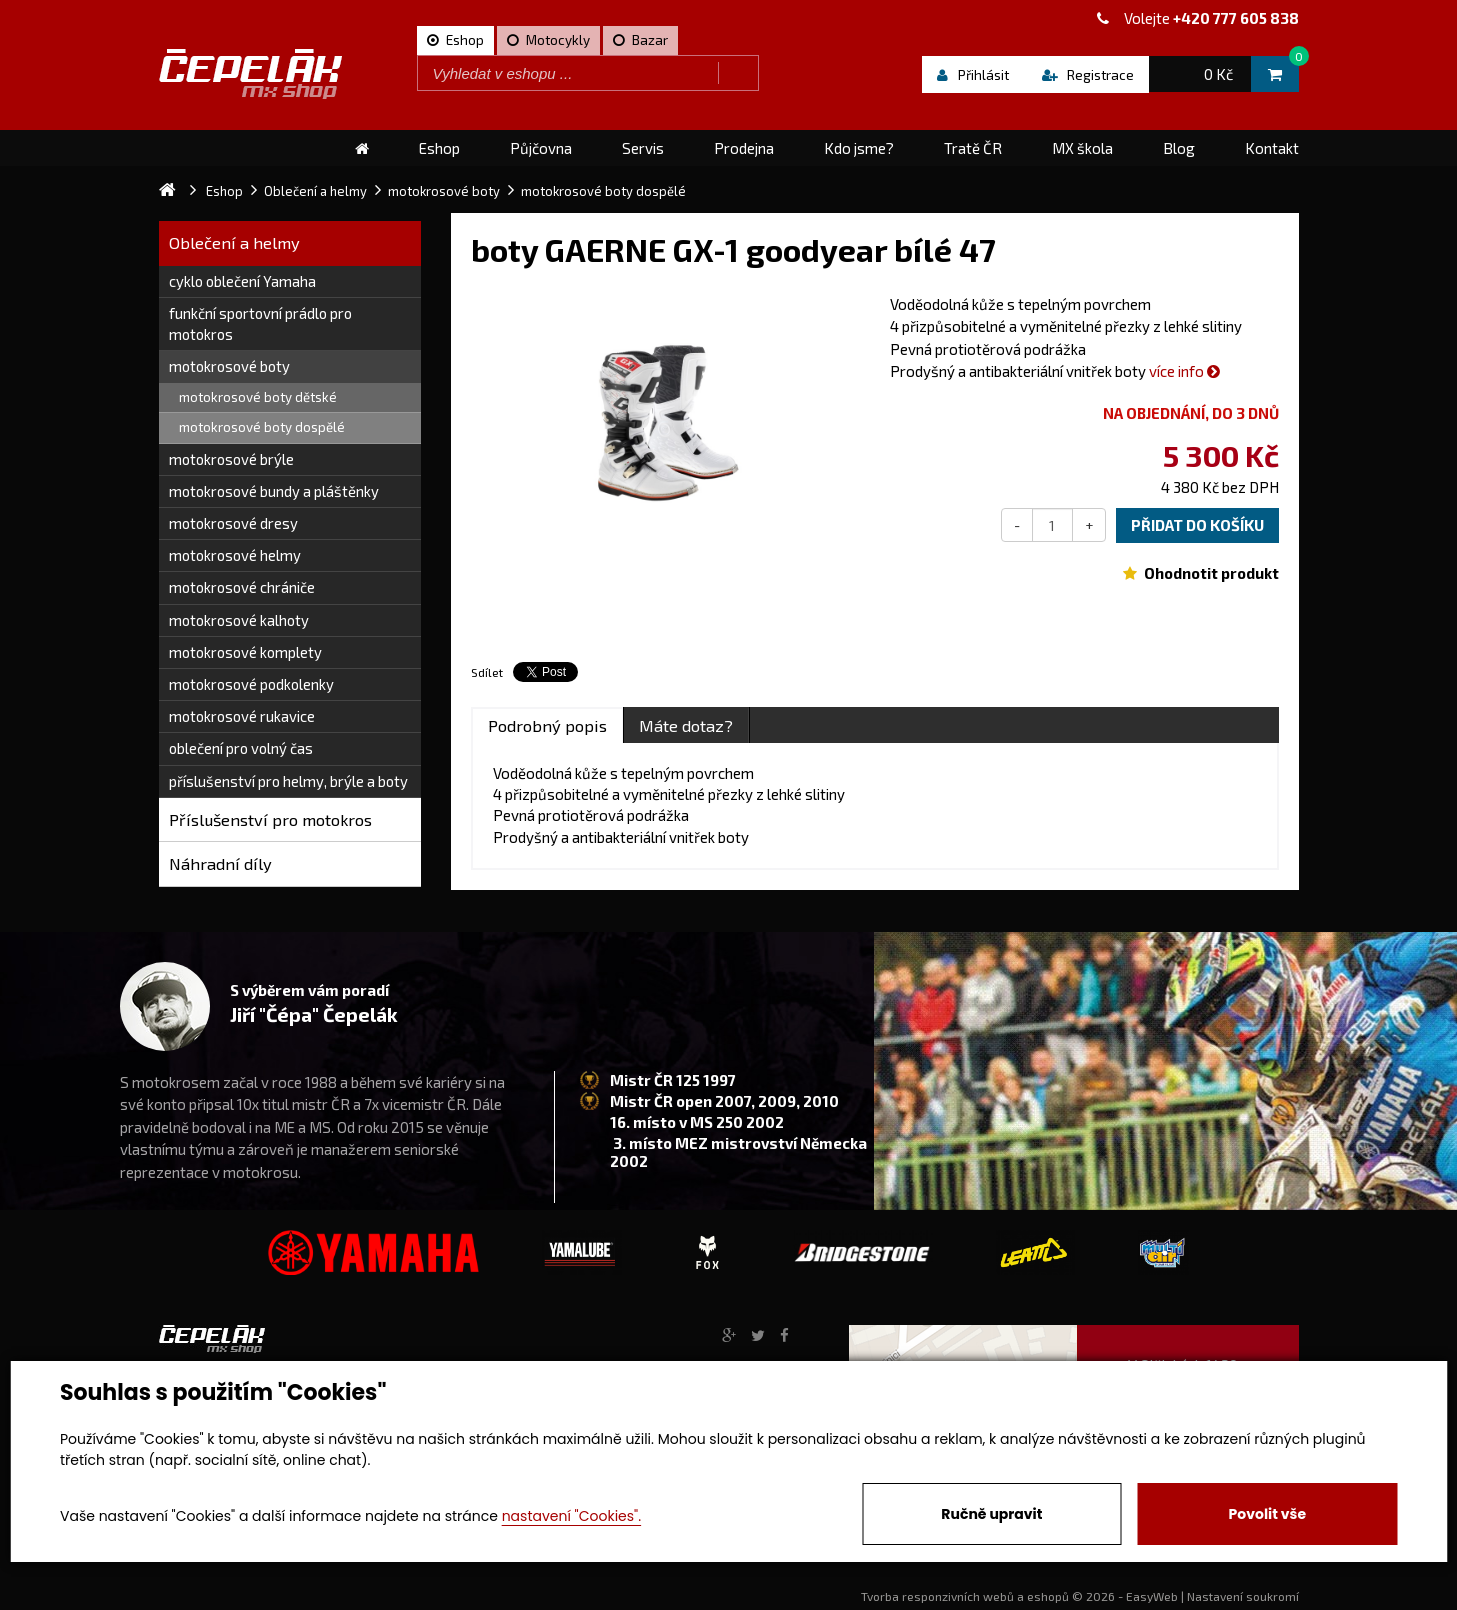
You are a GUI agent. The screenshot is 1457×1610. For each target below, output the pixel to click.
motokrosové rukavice (242, 716)
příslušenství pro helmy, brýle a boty (288, 781)
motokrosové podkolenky (251, 684)
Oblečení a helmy (234, 242)
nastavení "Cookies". (571, 1516)
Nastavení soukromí (1243, 1596)
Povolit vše (1267, 1514)
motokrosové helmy (235, 555)
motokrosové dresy (233, 523)
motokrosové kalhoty (239, 620)
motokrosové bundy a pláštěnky (274, 491)
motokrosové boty (229, 366)
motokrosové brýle (231, 459)
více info (1184, 371)
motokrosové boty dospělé (262, 427)
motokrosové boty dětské (258, 397)
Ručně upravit (991, 1514)
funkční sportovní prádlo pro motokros (260, 323)
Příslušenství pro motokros (270, 819)
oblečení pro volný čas (241, 748)
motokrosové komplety (245, 652)
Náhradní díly (220, 863)
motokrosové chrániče (242, 587)
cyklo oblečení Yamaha (242, 281)
